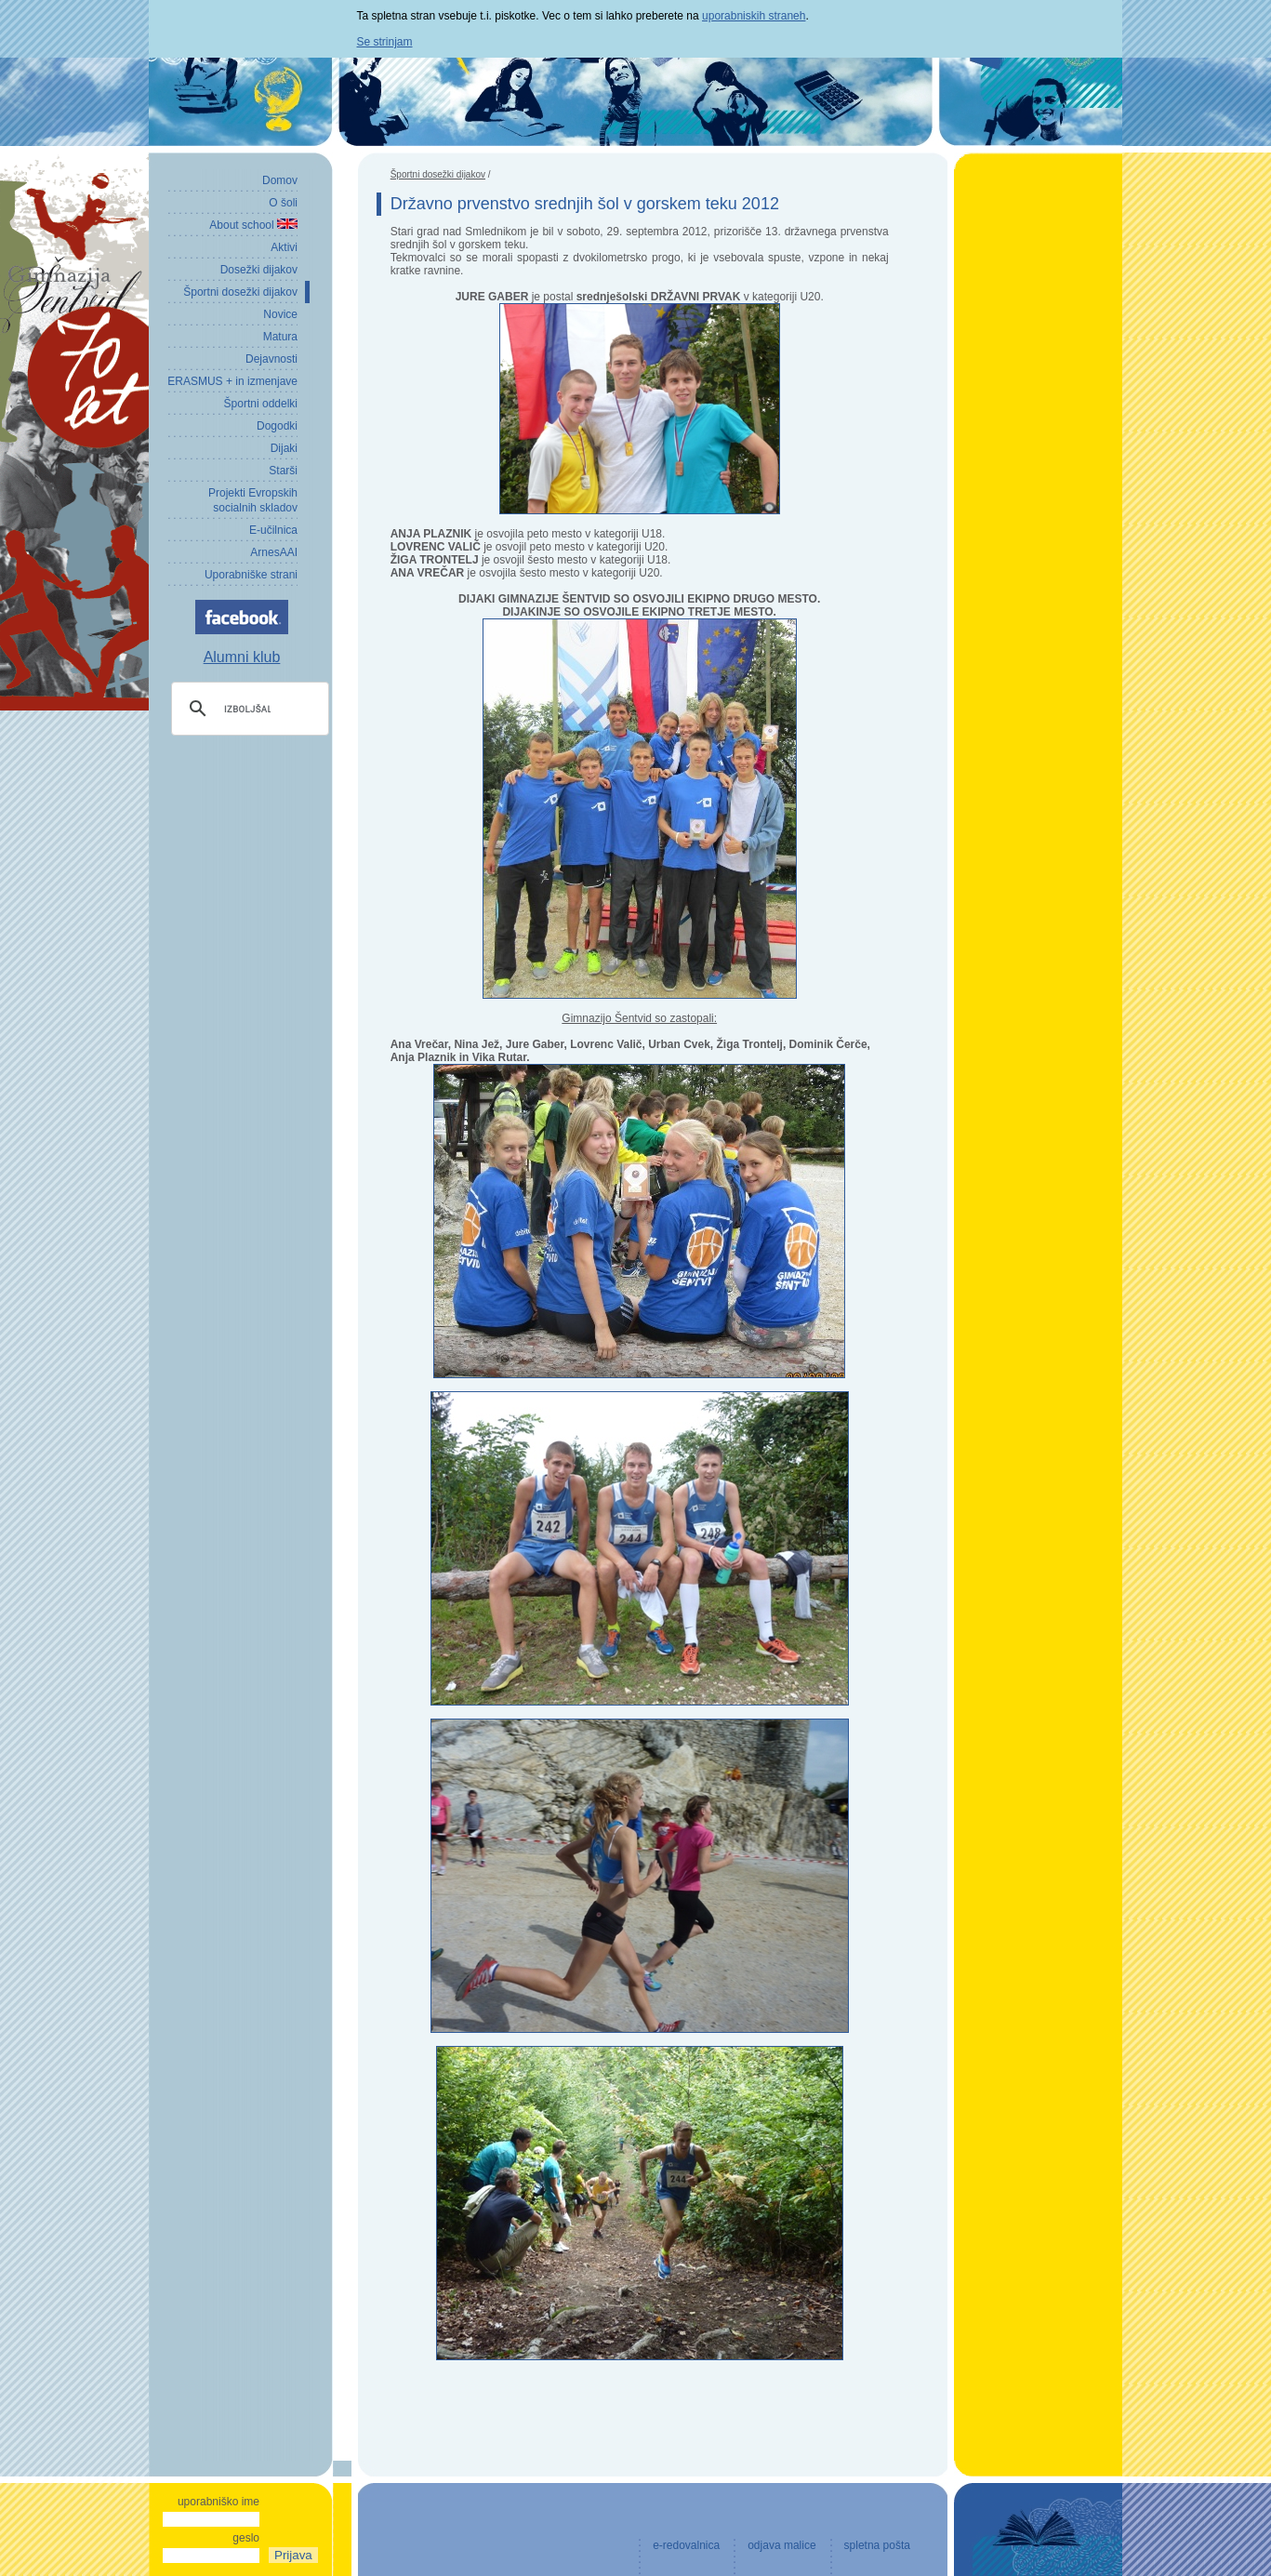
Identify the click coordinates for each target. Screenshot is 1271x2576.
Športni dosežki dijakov (438, 174)
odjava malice (781, 2545)
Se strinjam (385, 41)
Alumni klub (242, 657)
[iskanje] (247, 708)
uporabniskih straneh (753, 15)
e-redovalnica (686, 2545)
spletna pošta (877, 2545)
